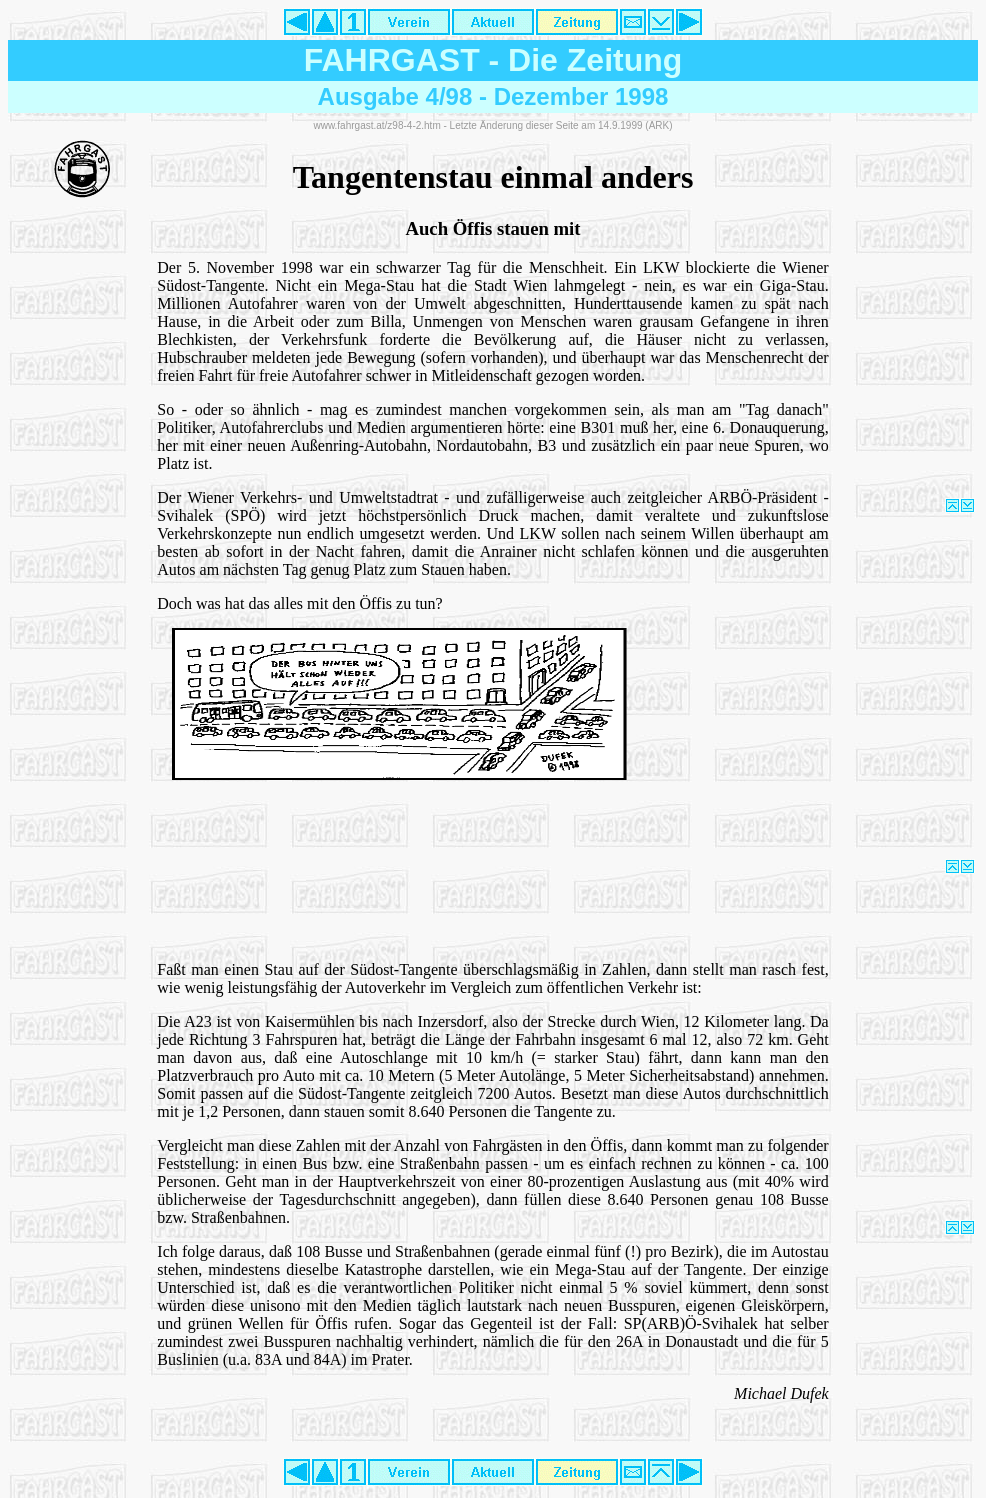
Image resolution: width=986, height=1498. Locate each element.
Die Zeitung (595, 60)
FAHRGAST (392, 60)
